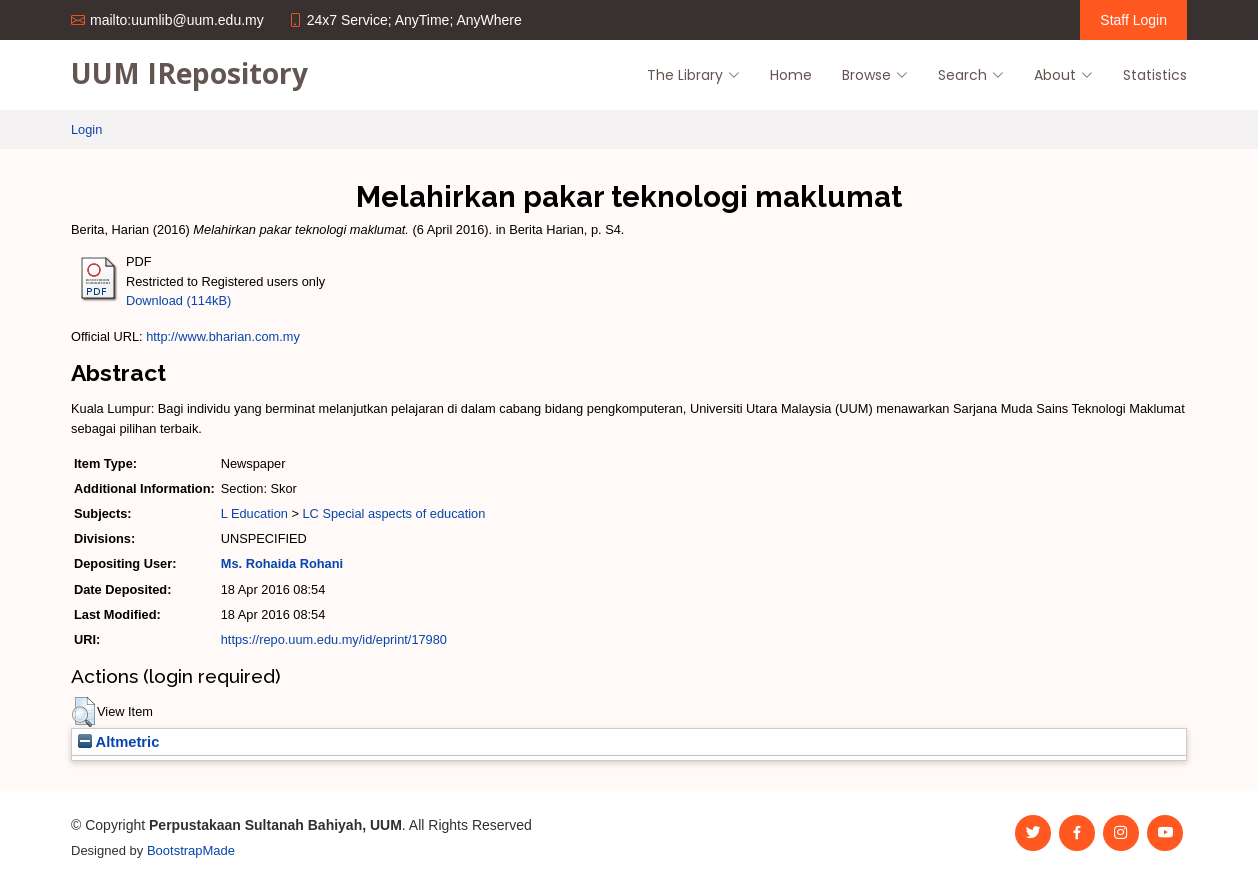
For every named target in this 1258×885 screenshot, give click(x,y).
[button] (83, 712)
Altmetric (118, 742)
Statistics (1155, 75)
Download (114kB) (178, 300)
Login (86, 129)
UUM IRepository (189, 73)
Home (791, 75)
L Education (254, 513)
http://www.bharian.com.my (223, 336)
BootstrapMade (191, 850)
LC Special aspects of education (393, 513)
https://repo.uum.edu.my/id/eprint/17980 (334, 639)
